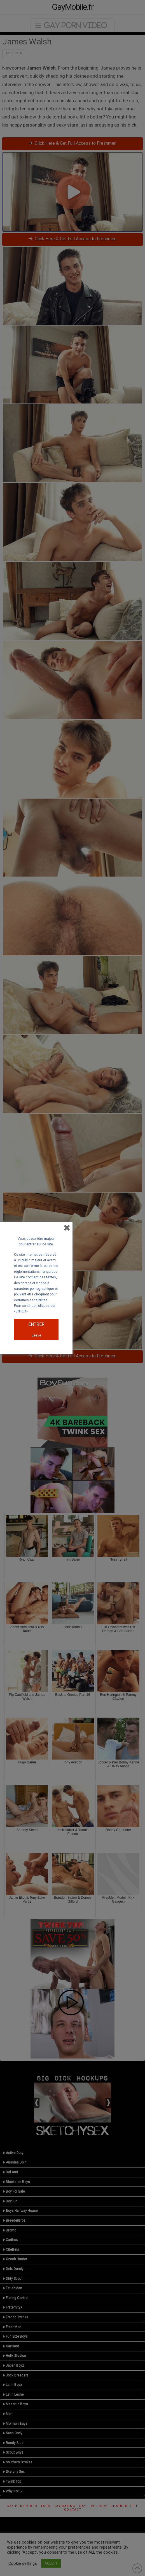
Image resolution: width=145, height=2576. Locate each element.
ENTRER (36, 1324)
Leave (36, 1335)
